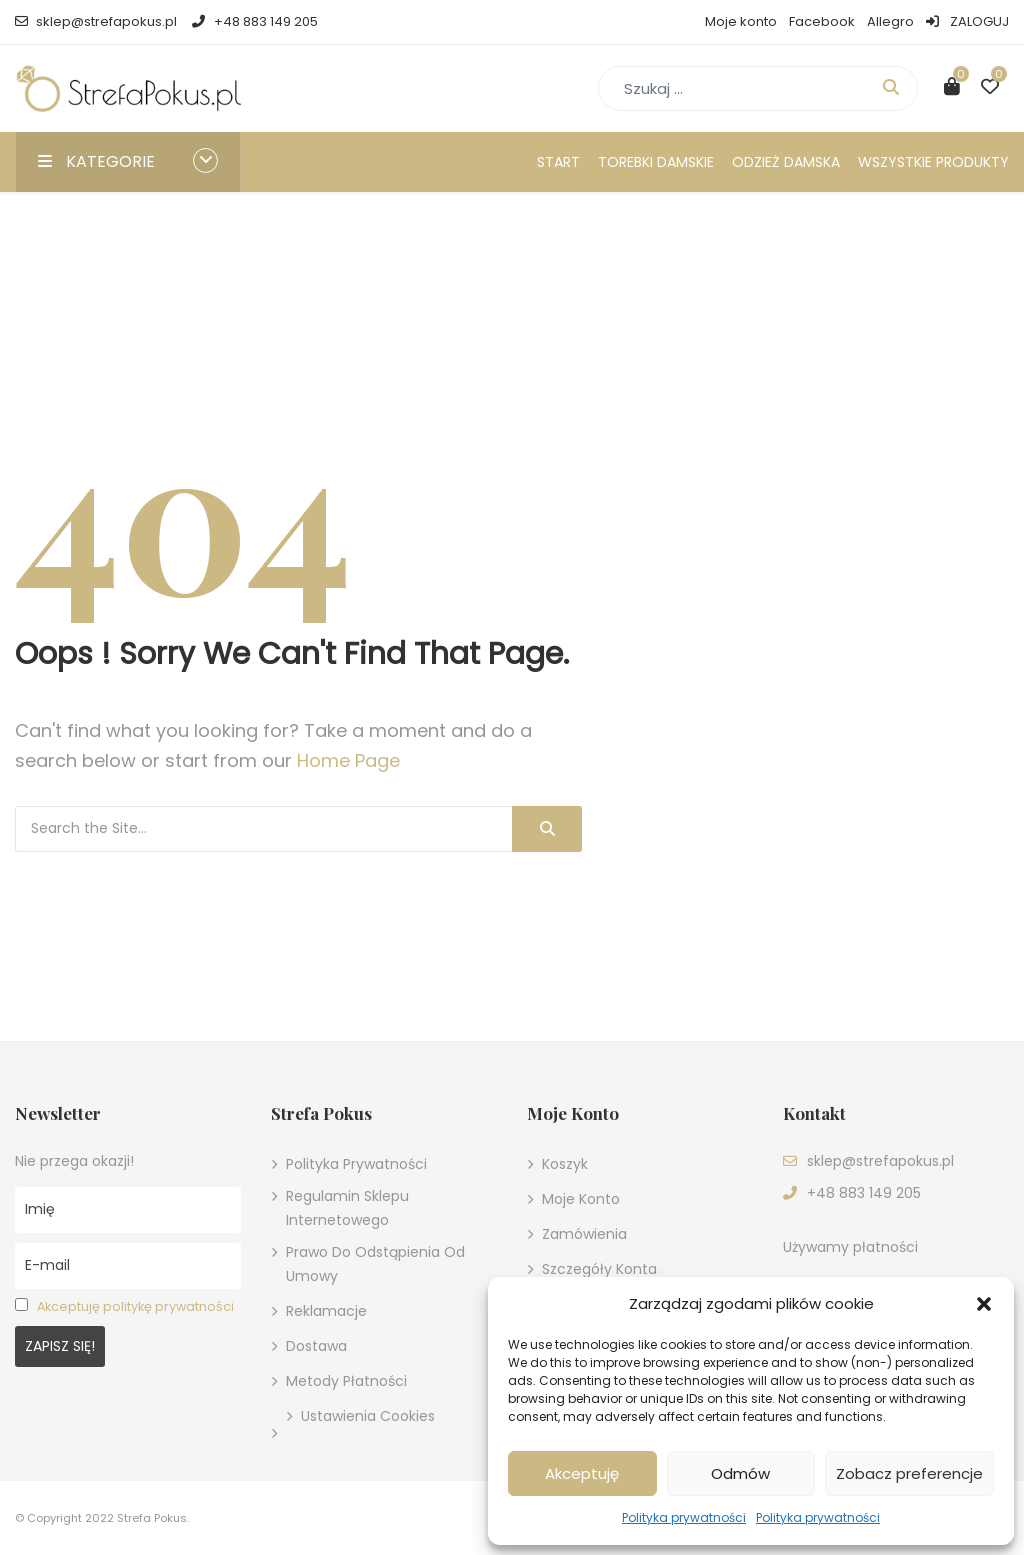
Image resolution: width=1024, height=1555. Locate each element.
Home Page (348, 760)
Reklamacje (326, 1311)
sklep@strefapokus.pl (96, 21)
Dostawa (316, 1346)
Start (558, 162)
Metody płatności (346, 1381)
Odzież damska (786, 162)
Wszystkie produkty (933, 162)
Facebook (822, 21)
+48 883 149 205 (254, 21)
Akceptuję (582, 1473)
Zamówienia (584, 1234)
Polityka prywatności (684, 1517)
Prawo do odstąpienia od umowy (375, 1264)
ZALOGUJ (967, 21)
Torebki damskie (656, 162)
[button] (984, 1304)
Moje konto (741, 21)
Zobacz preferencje (909, 1473)
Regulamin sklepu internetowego (347, 1208)
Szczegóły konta (599, 1269)
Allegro (890, 21)
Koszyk (565, 1164)
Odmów (740, 1473)
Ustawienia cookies (368, 1416)
